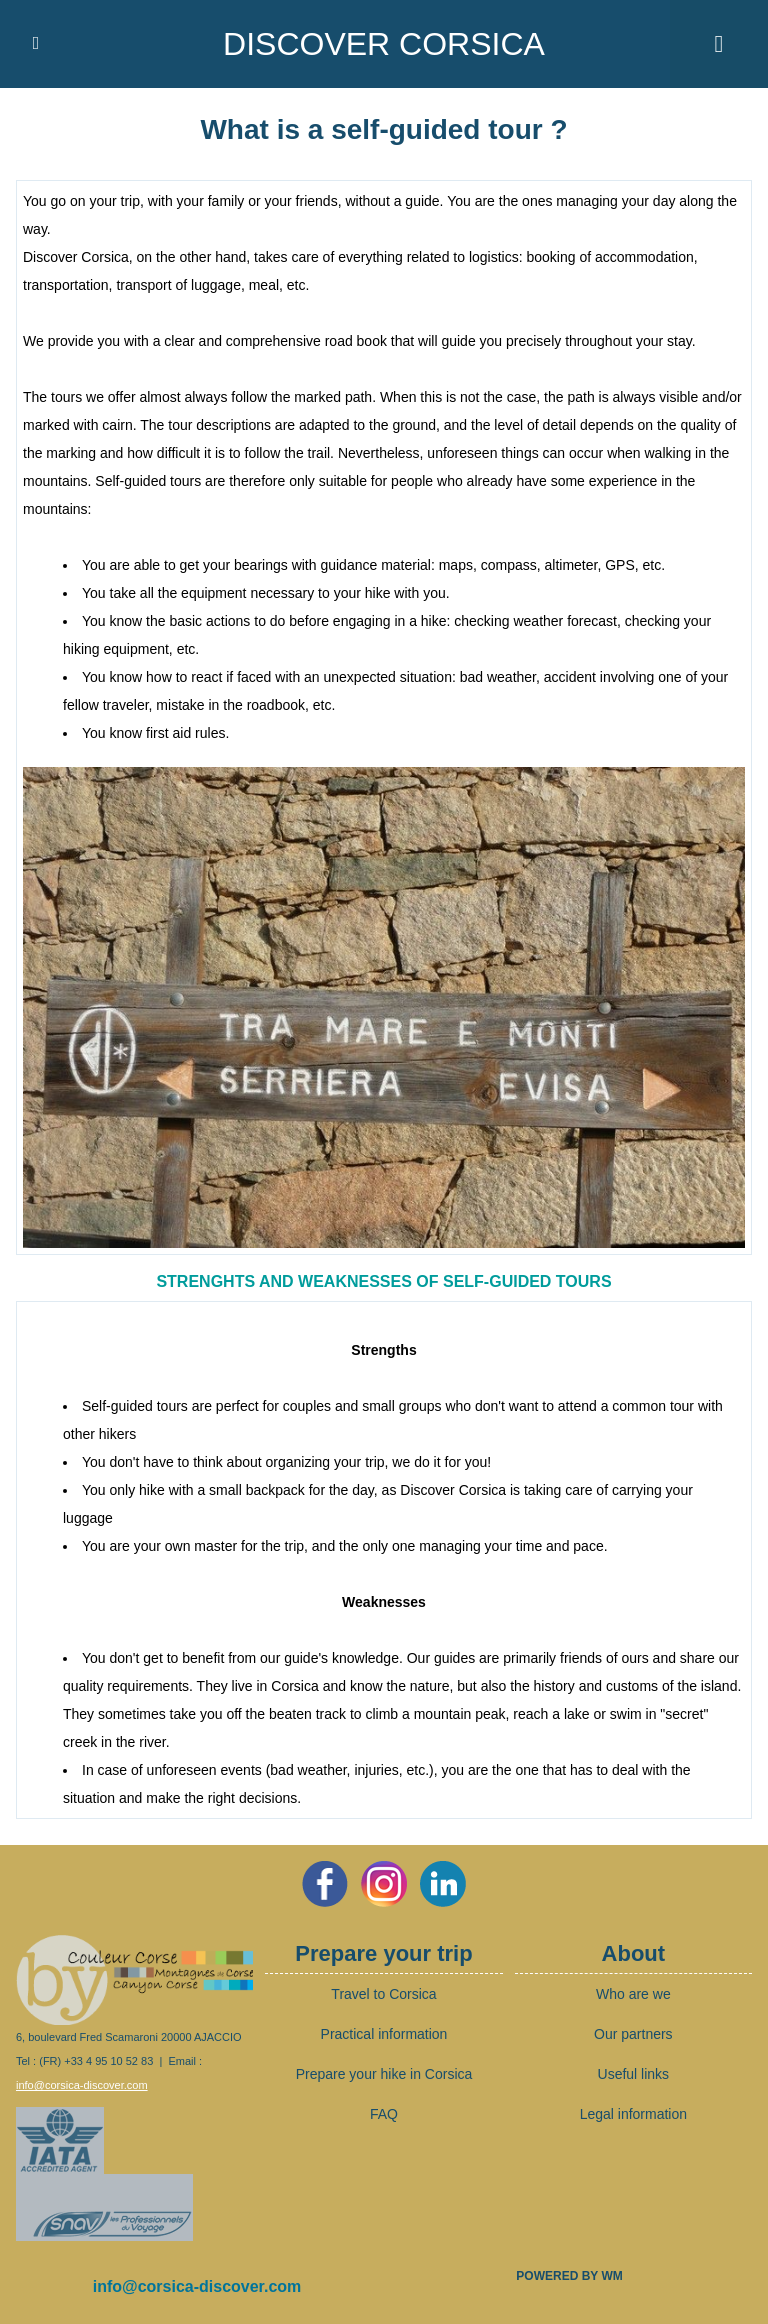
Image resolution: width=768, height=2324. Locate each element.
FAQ (384, 2114)
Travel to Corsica (383, 1994)
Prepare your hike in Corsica (384, 2074)
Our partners (633, 2034)
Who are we (633, 1994)
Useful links (634, 2074)
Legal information (633, 2114)
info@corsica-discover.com (82, 2085)
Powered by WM (569, 2276)
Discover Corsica (384, 44)
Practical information (384, 2034)
